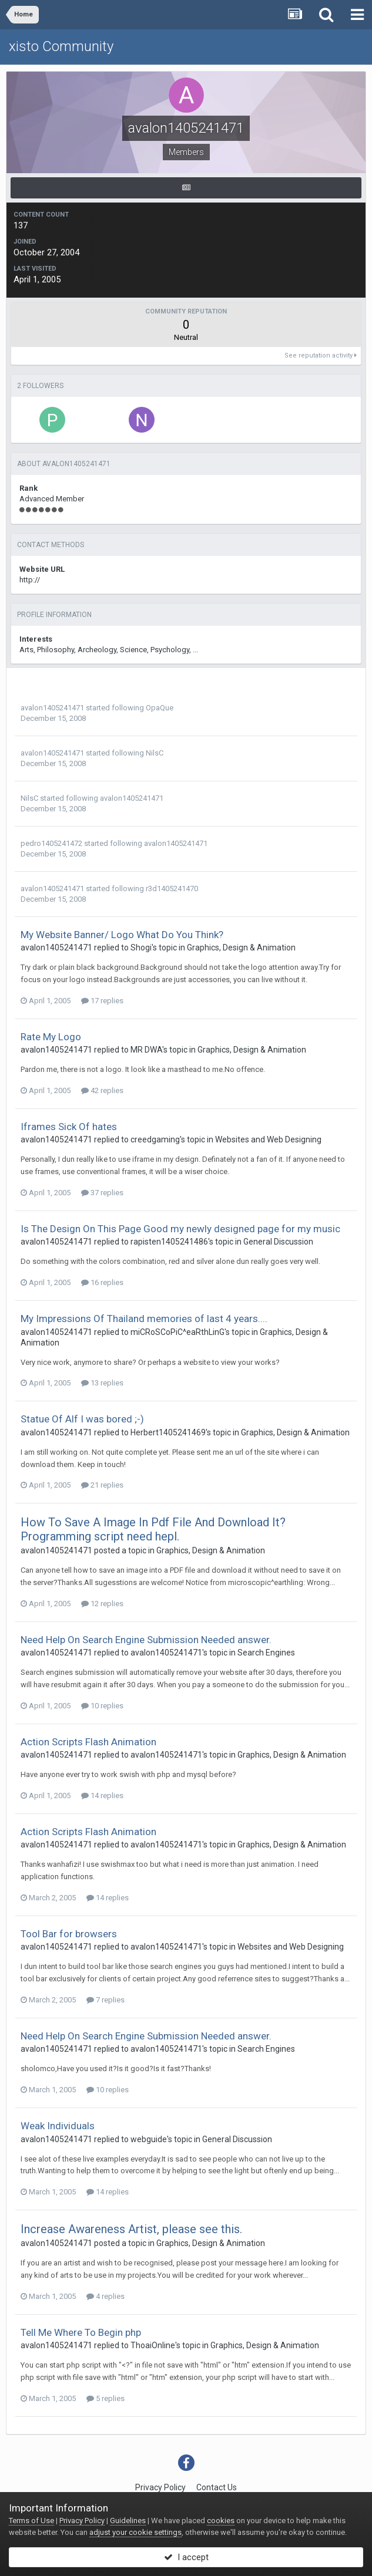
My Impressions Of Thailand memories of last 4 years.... (144, 1318)
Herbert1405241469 (168, 1432)
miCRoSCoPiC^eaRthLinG (177, 1332)
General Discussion (278, 1241)
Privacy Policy (160, 2487)
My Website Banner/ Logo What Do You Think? (122, 934)
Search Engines (266, 1652)
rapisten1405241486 (169, 1241)
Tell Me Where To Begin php (81, 2332)
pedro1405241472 (51, 843)
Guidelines (128, 2520)
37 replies (102, 1192)
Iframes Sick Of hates (69, 1126)
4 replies (105, 2296)
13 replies (102, 1382)
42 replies (102, 1090)
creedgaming (155, 1139)
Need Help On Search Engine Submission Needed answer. (146, 1640)
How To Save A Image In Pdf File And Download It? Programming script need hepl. (153, 1529)
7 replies (105, 1999)
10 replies (102, 1705)
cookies (220, 2520)
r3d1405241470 (172, 888)
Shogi (141, 947)
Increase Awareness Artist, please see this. (131, 2229)
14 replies (102, 1795)
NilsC (154, 752)
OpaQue (159, 707)
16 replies (102, 1282)
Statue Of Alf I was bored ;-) (82, 1419)
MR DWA (146, 1049)
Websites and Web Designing (268, 1139)
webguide (148, 2139)
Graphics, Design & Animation (241, 947)
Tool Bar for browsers (69, 1934)
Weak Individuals (58, 2126)
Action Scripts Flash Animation (88, 1742)
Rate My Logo (51, 1037)
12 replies (102, 1603)
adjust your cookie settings (135, 2532)
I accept (186, 2557)
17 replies (102, 1000)
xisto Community (61, 46)
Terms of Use (31, 2520)
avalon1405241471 (52, 707)
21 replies (102, 1485)
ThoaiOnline (152, 2345)
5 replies (105, 2398)
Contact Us (216, 2487)
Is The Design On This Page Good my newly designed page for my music (180, 1229)
